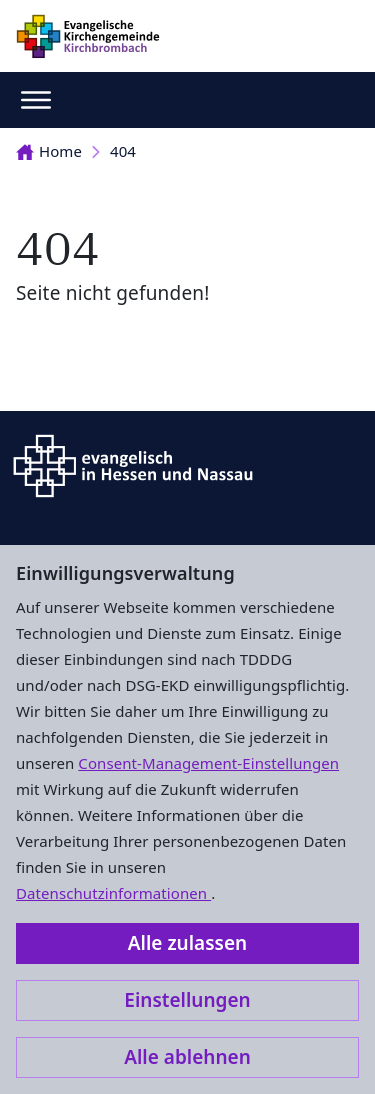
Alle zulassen (187, 943)
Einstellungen (187, 1000)
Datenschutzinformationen (113, 893)
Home (49, 151)
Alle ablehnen (187, 1057)
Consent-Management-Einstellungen (208, 763)
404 (123, 151)
